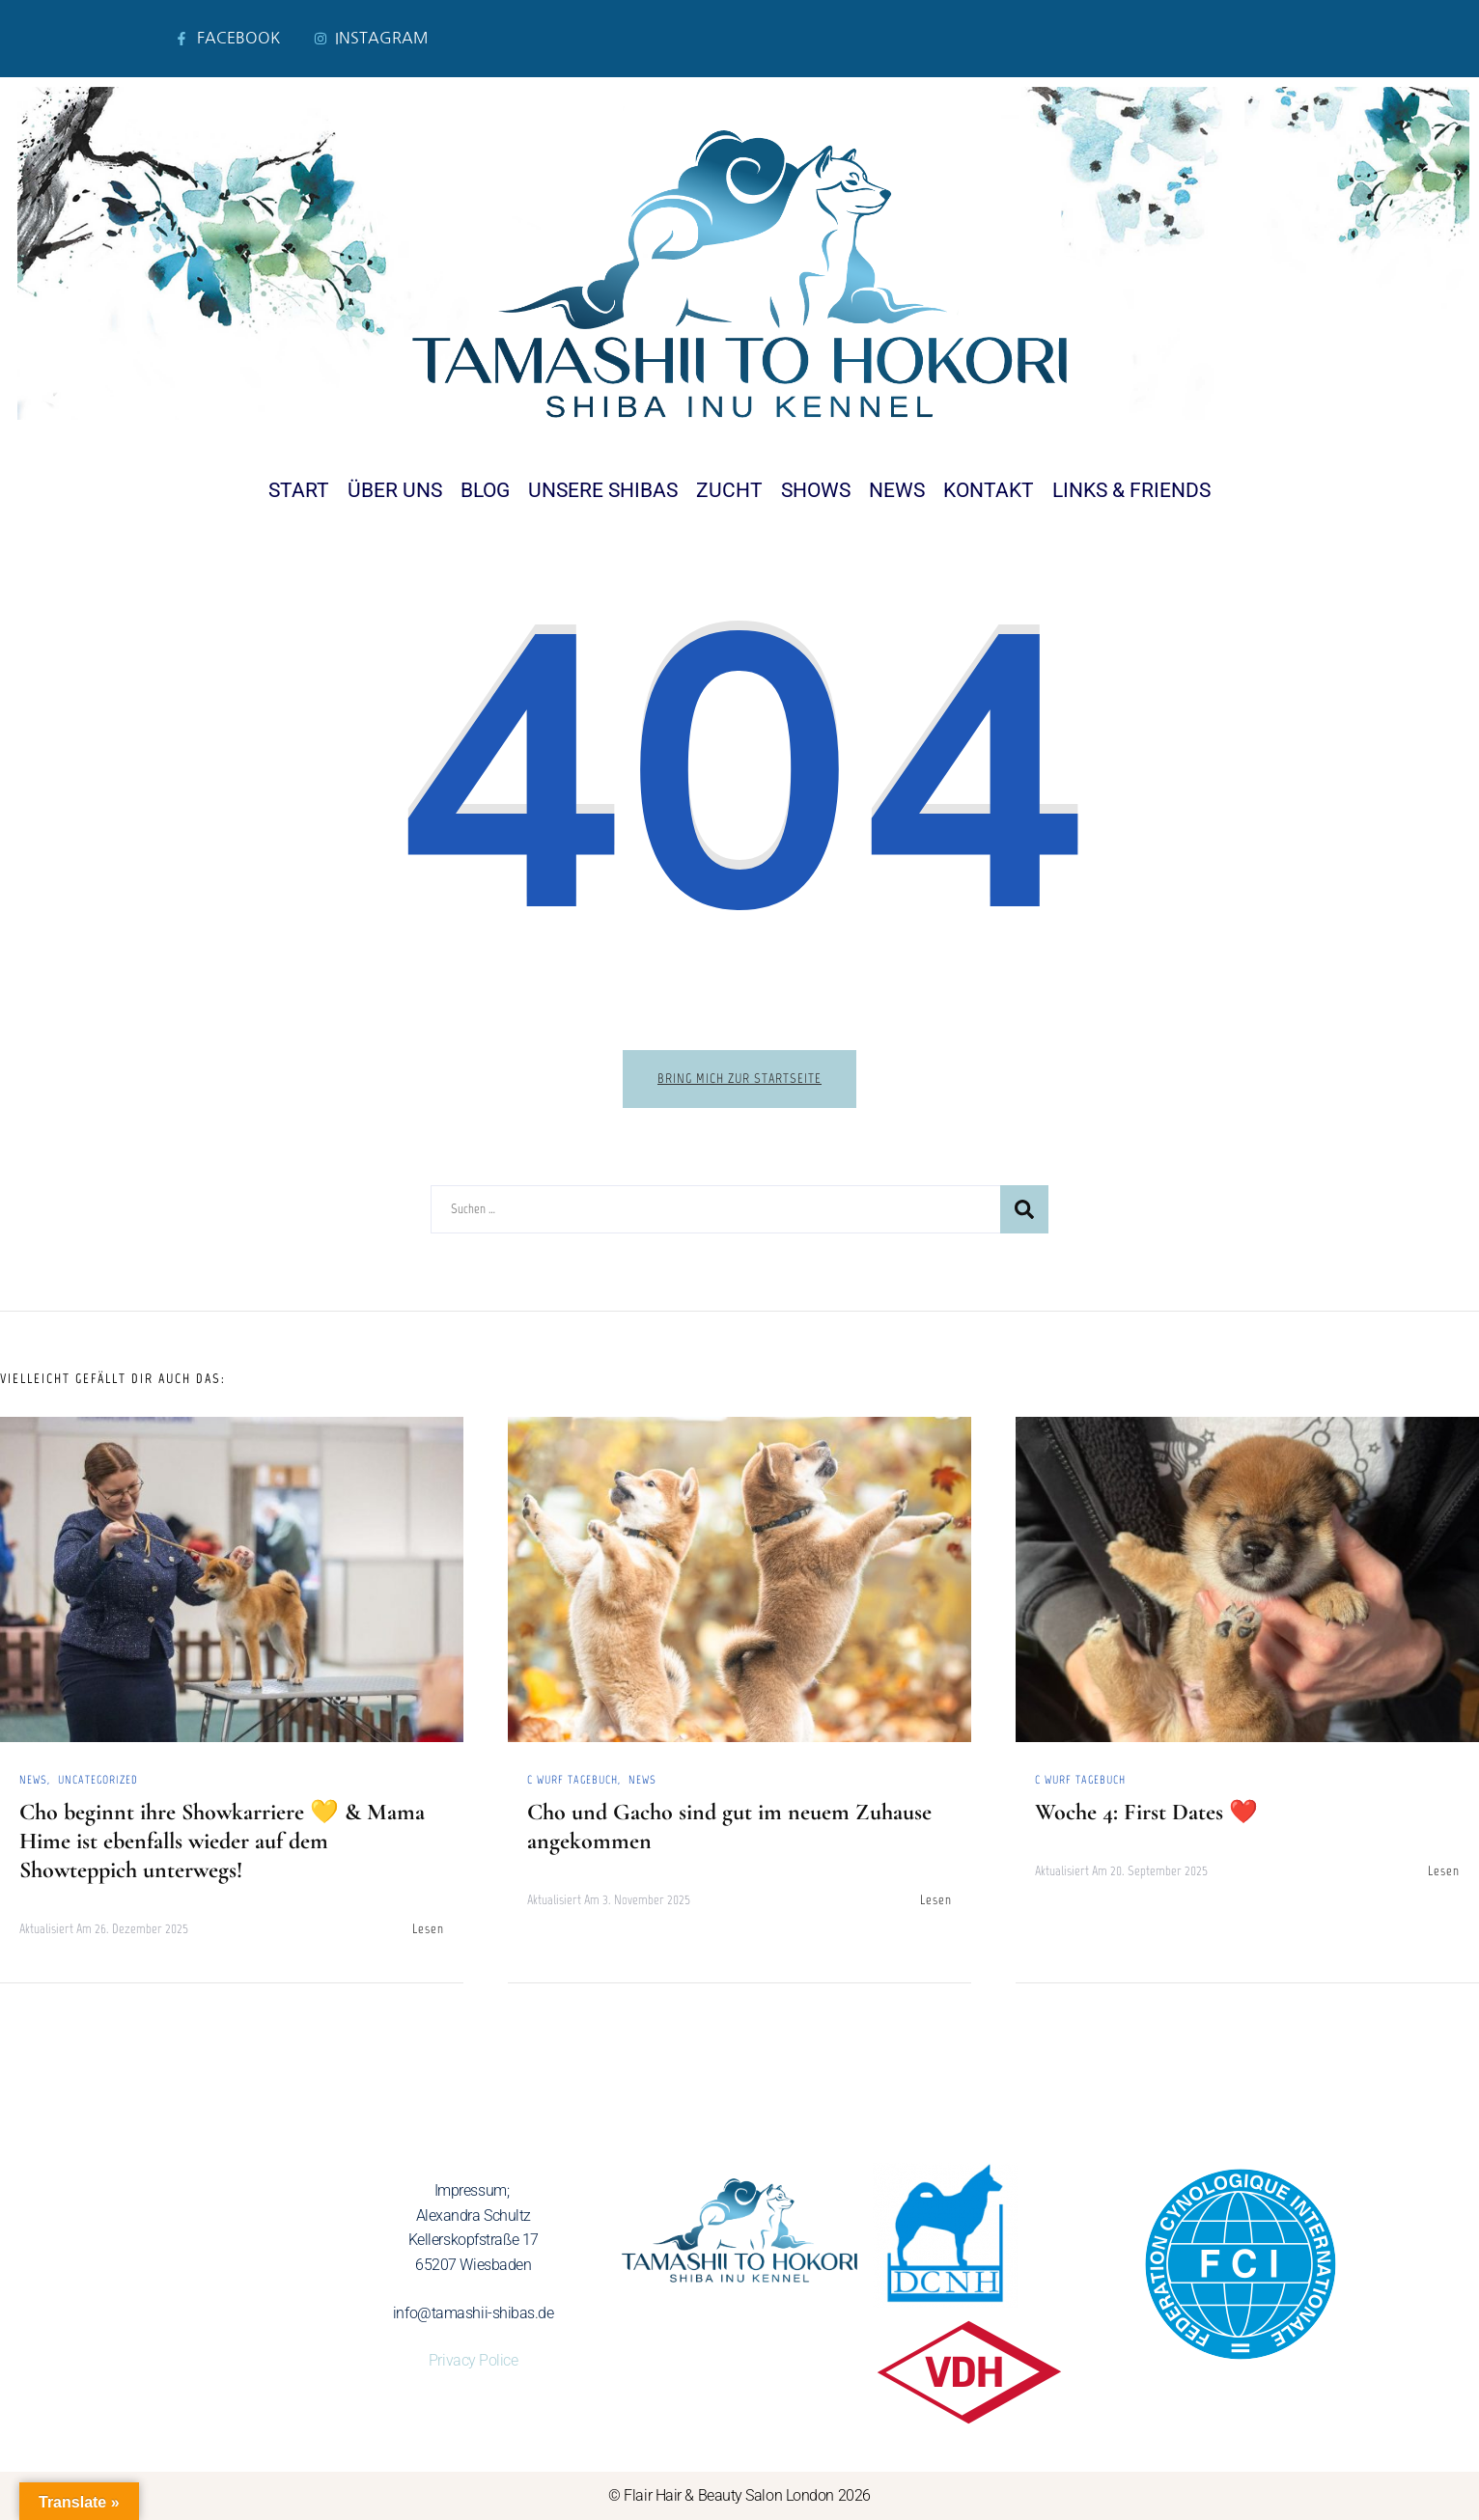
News (897, 490)
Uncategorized (98, 1779)
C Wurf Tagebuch (572, 1779)
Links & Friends (1131, 490)
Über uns (395, 490)
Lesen (428, 1929)
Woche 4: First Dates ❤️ (1146, 1812)
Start (298, 490)
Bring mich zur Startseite (739, 1078)
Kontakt (988, 490)
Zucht (729, 490)
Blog (485, 490)
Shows (816, 490)
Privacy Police (473, 2360)
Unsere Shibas (603, 490)
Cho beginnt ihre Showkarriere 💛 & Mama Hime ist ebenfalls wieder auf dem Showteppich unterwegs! (222, 1841)
